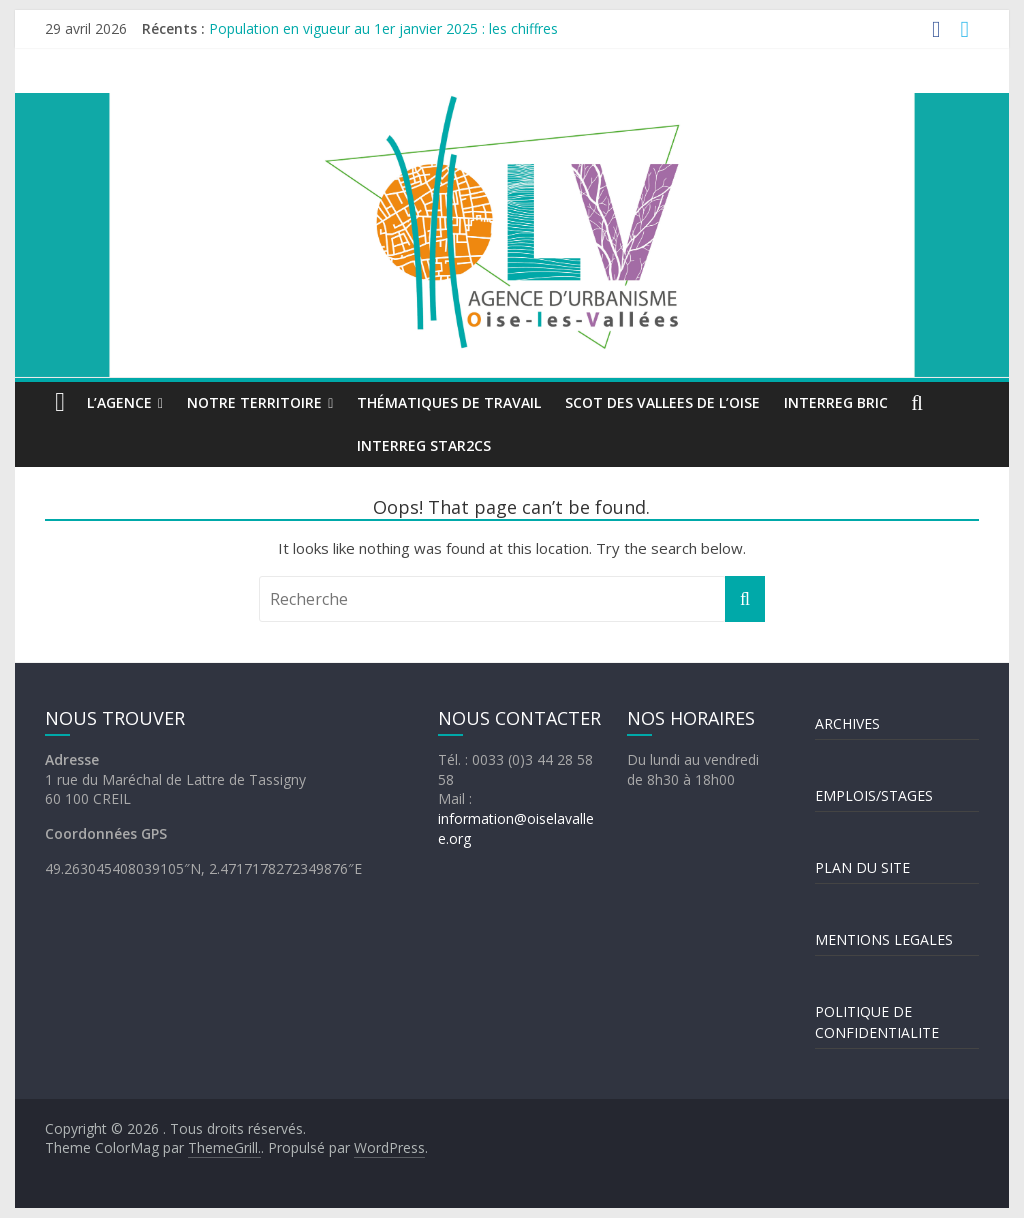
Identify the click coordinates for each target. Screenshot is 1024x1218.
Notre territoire (254, 402)
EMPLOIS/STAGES (874, 795)
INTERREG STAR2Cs (424, 445)
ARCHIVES (847, 723)
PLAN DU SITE (862, 867)
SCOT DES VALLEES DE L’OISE (662, 402)
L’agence (119, 402)
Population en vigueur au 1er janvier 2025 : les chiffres (383, 28)
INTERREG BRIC (836, 402)
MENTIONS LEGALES (884, 939)
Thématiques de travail (449, 402)
